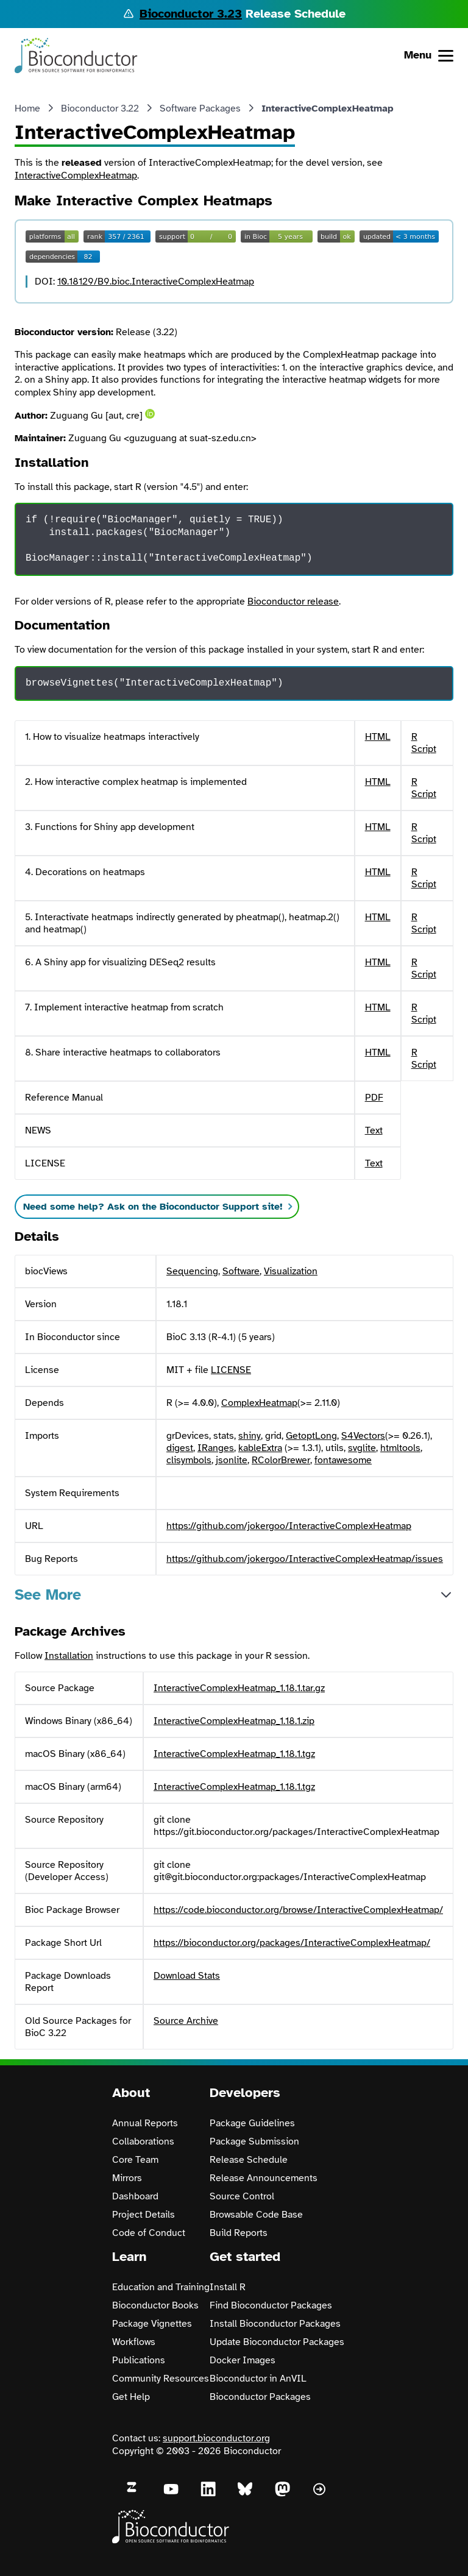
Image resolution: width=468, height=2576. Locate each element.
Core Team (135, 2160)
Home (27, 108)
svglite (362, 1448)
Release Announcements (263, 2178)
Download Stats (187, 1976)
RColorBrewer (281, 1460)
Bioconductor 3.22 (100, 108)
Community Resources (160, 2378)
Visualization (290, 1271)
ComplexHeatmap (259, 1403)
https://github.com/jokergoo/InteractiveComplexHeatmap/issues (304, 1559)
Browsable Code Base (256, 2215)
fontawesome (343, 1460)
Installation (68, 1656)
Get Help (131, 2397)
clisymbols (188, 1460)
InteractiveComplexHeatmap (76, 175)
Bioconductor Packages (260, 2397)
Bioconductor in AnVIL (258, 2378)
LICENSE (231, 1370)
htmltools (400, 1448)
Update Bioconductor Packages (277, 2342)
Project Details (143, 2215)
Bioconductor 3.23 (191, 13)
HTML (378, 737)
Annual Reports (145, 2123)
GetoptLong (311, 1436)
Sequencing (192, 1271)
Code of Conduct (148, 2233)
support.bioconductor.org (216, 2438)
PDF (374, 1097)
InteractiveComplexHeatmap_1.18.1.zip (234, 1721)
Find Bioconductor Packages (271, 2305)
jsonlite (231, 1460)
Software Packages (200, 108)
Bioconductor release (293, 601)
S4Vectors (363, 1436)
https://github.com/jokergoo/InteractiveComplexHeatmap (288, 1526)
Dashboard (135, 2196)
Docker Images (242, 2360)
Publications (138, 2360)
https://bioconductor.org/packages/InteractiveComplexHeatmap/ (292, 1943)
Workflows (133, 2342)
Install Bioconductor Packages (275, 2324)
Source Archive (186, 2021)
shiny (249, 1436)
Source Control (242, 2196)
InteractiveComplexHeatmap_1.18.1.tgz (234, 1754)
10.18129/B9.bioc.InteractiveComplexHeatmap (155, 281)
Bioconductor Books (155, 2305)
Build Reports (239, 2233)
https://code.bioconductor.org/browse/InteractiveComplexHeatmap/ (298, 1910)
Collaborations (143, 2141)
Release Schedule (249, 2160)
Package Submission (254, 2141)
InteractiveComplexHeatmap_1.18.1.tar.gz (239, 1688)
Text (374, 1130)
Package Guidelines (252, 2123)
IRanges (215, 1448)
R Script (423, 743)
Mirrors (127, 2178)
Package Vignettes (152, 2324)
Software (241, 1271)
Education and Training (161, 2287)
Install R (228, 2287)
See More (48, 1594)
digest (179, 1448)
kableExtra (260, 1448)
